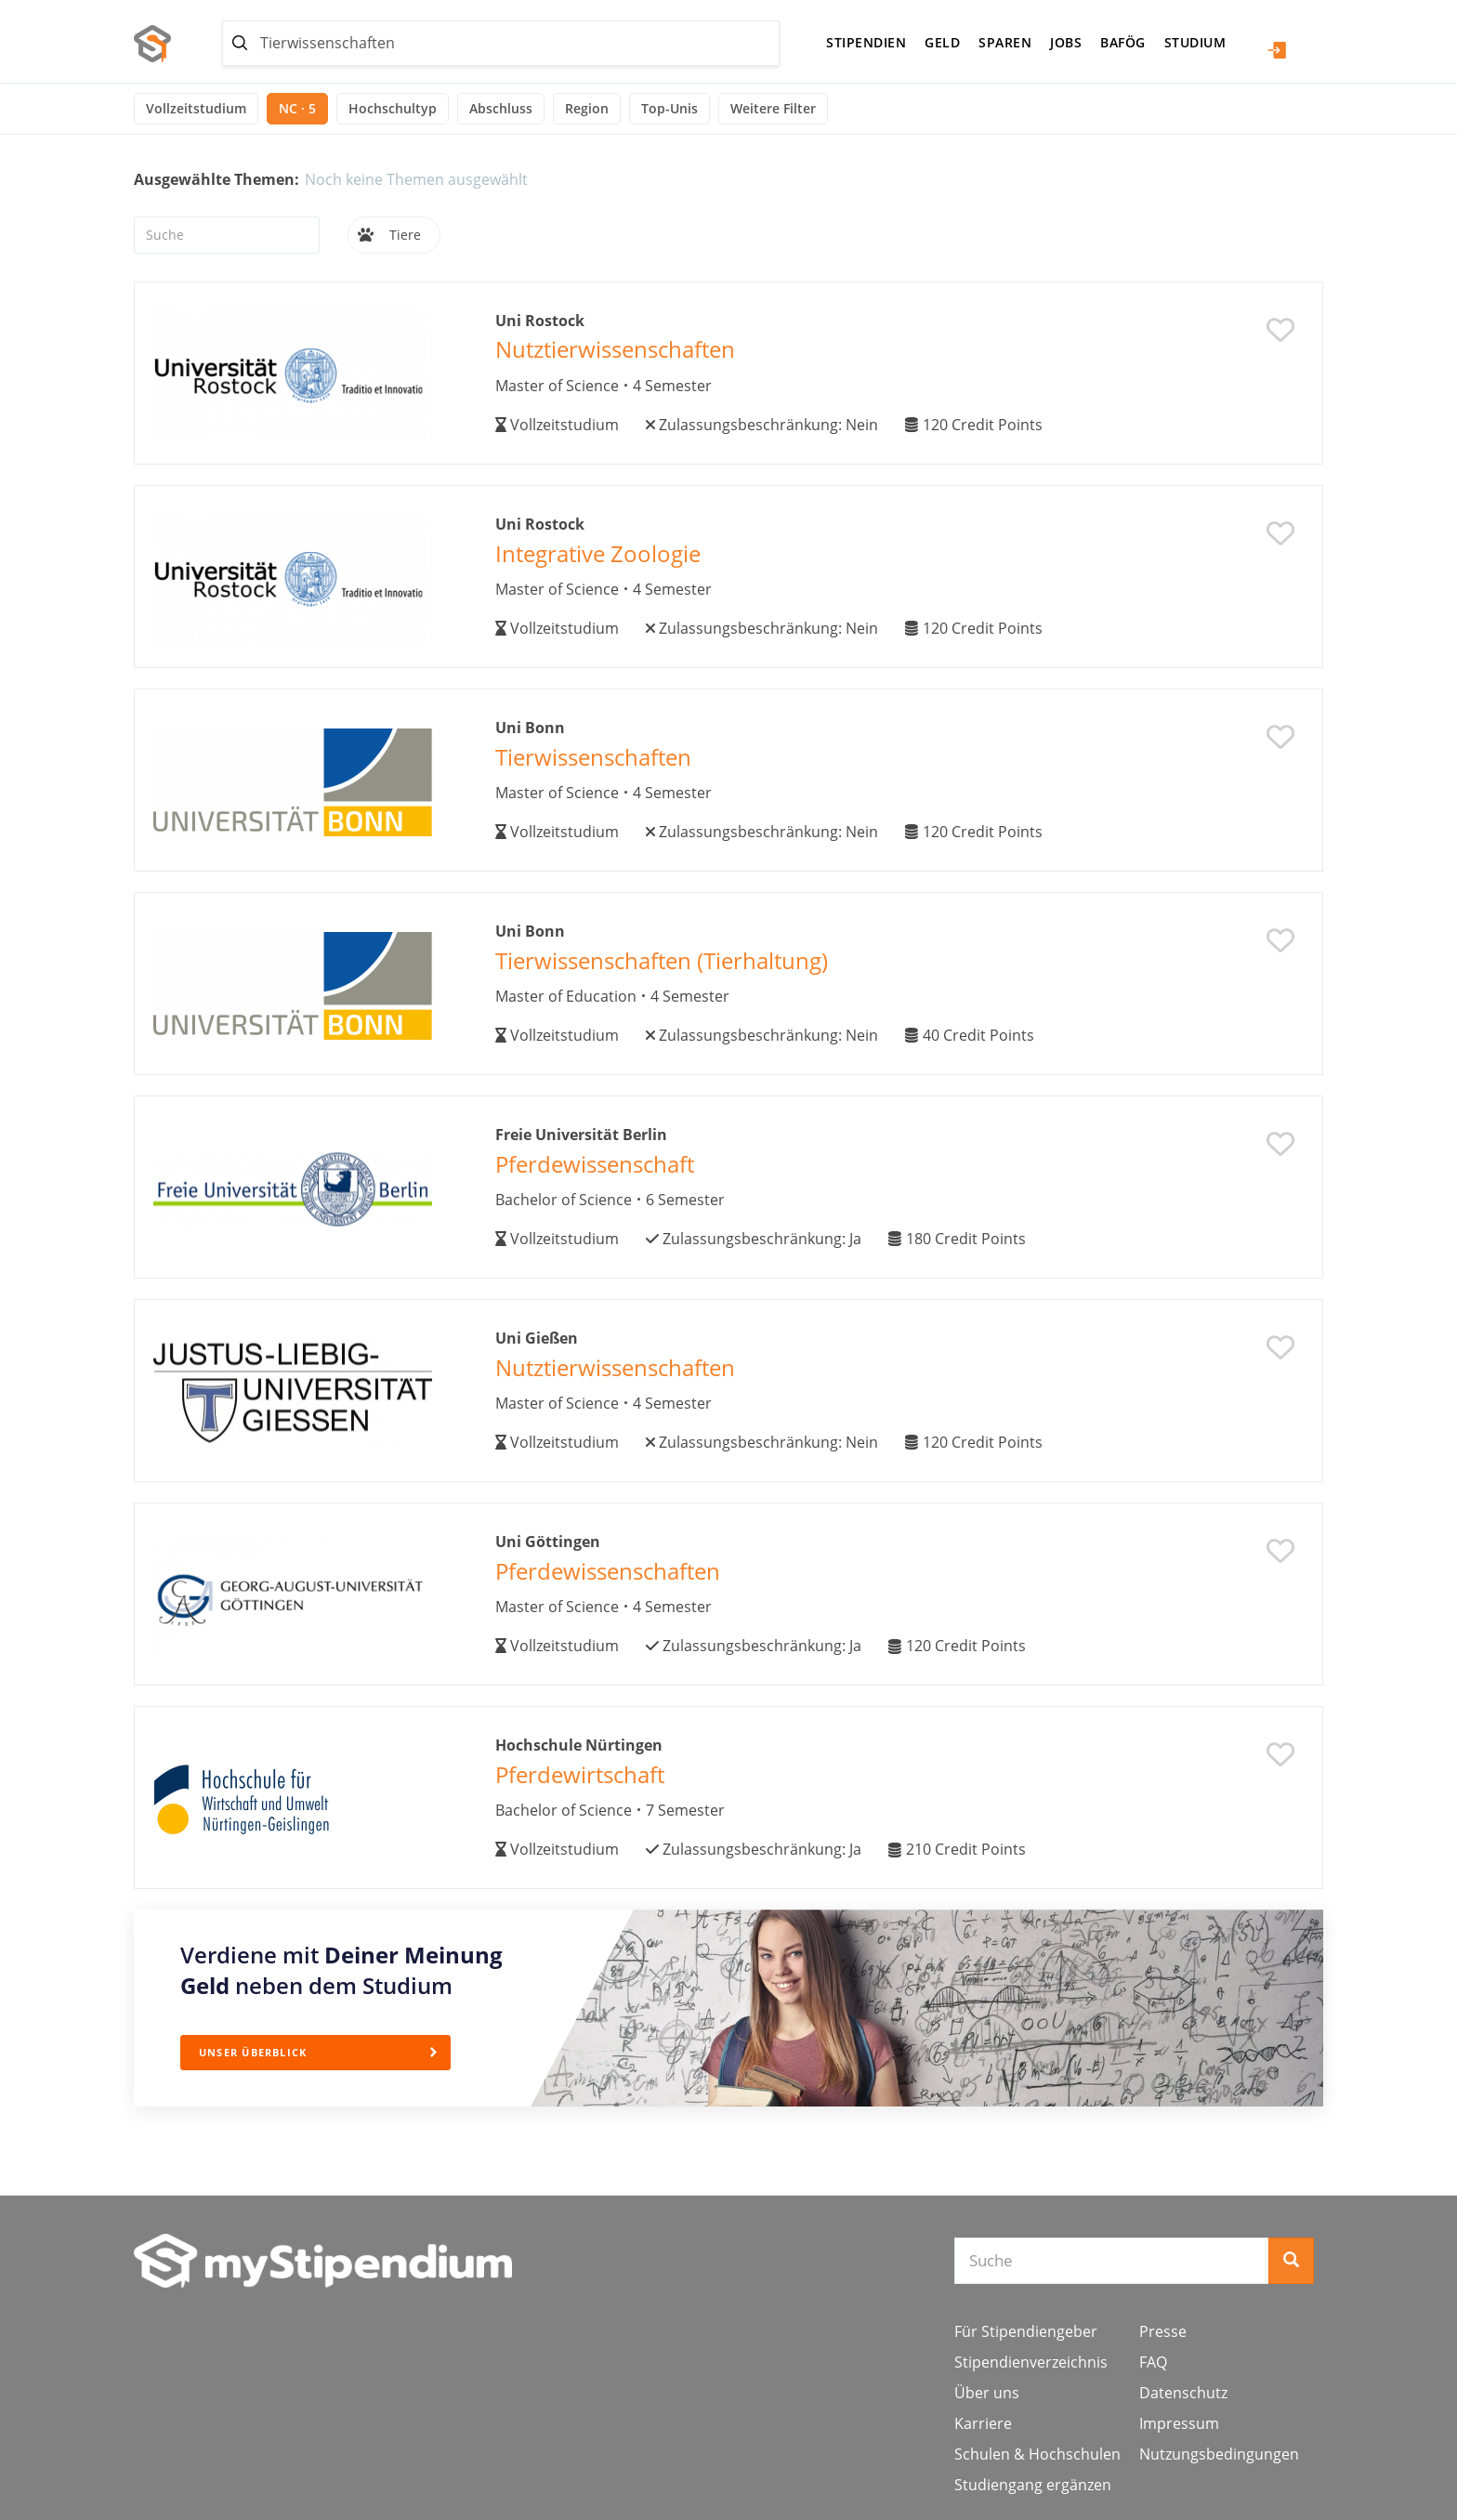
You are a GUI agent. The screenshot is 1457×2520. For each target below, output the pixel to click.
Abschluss (500, 108)
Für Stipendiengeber (1025, 2331)
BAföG (1123, 42)
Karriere (983, 2423)
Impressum (1179, 2423)
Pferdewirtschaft (579, 1774)
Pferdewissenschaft (594, 1163)
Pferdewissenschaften (607, 1570)
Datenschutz (1183, 2392)
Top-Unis (669, 108)
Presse (1163, 2331)
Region (587, 108)
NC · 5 (297, 108)
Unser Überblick (260, 2051)
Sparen (1004, 42)
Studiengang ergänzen (1032, 2484)
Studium (1195, 42)
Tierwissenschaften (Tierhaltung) (661, 960)
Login (1277, 50)
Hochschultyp (392, 108)
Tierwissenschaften (593, 757)
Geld (942, 42)
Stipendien (866, 42)
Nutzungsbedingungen (1219, 2454)
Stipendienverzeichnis (1031, 2362)
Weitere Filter (773, 108)
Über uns (986, 2392)
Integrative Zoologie (598, 553)
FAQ (1153, 2362)
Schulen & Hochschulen (1037, 2454)
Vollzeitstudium (196, 108)
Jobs (1066, 42)
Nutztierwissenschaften (615, 349)
